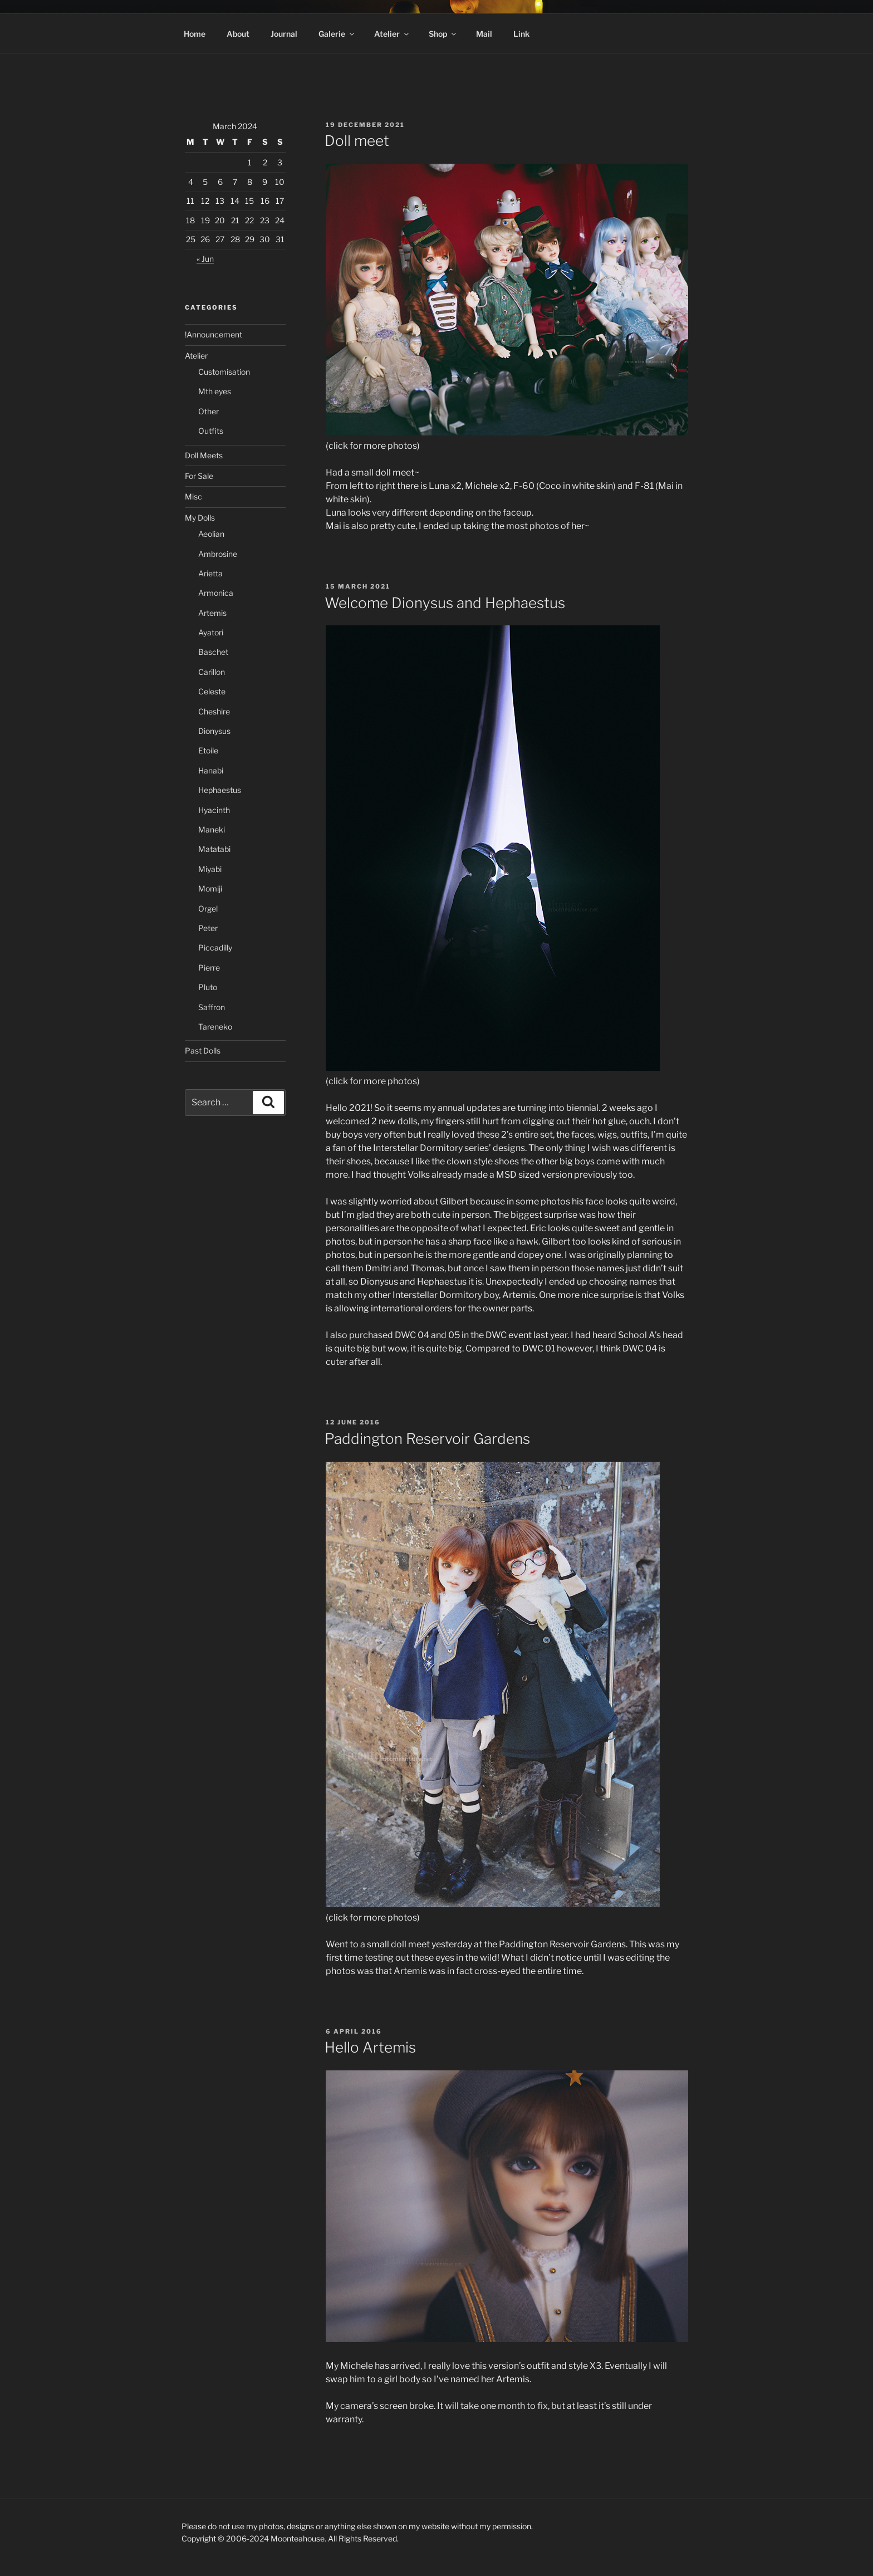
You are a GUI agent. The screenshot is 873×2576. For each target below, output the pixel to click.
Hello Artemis (370, 2047)
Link (521, 33)
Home (194, 33)
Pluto (207, 987)
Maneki (211, 829)
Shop (443, 33)
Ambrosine (217, 554)
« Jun (205, 258)
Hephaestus (219, 790)
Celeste (211, 691)
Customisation (224, 371)
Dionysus (214, 731)
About (238, 33)
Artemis (212, 613)
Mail (484, 33)
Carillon (211, 672)
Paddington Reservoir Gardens (427, 1438)
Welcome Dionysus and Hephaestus (445, 602)
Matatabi (214, 849)
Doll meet (357, 140)
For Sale (199, 476)
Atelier (392, 33)
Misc (193, 496)
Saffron (211, 1007)
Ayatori (210, 632)
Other (208, 411)
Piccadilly (215, 947)
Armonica (215, 593)
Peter (208, 928)
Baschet (213, 652)
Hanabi (210, 770)
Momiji (210, 888)
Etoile (208, 750)
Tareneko (215, 1026)
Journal (284, 33)
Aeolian (211, 533)
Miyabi (210, 869)
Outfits (210, 430)
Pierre (209, 967)
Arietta (210, 573)
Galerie (337, 33)
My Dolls (200, 517)
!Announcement (213, 334)
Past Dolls (202, 1050)
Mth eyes (214, 391)
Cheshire (214, 711)
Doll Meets (204, 455)
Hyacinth (214, 810)
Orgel (208, 908)
